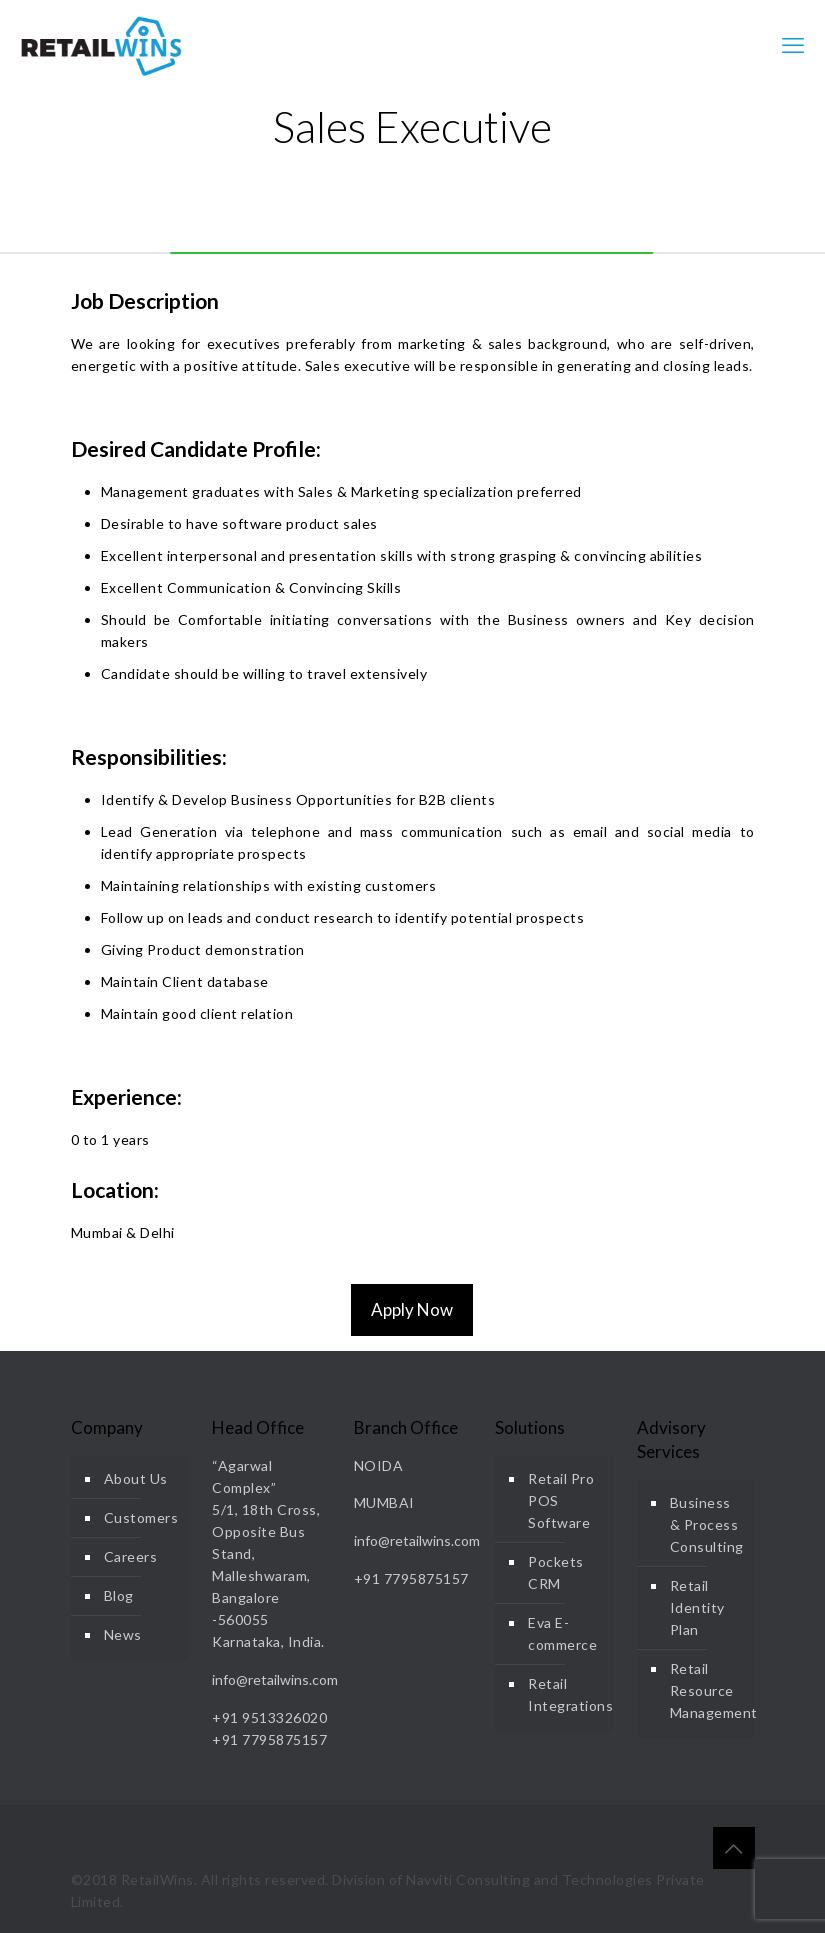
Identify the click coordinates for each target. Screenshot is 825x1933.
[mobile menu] (793, 45)
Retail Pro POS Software (561, 1500)
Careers (131, 1556)
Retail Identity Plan (697, 1607)
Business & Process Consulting (707, 1524)
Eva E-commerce (562, 1633)
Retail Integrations (565, 1694)
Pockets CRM (556, 1572)
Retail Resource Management (707, 1690)
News (123, 1634)
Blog (119, 1595)
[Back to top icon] (734, 1848)
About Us (136, 1478)
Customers (141, 1517)
